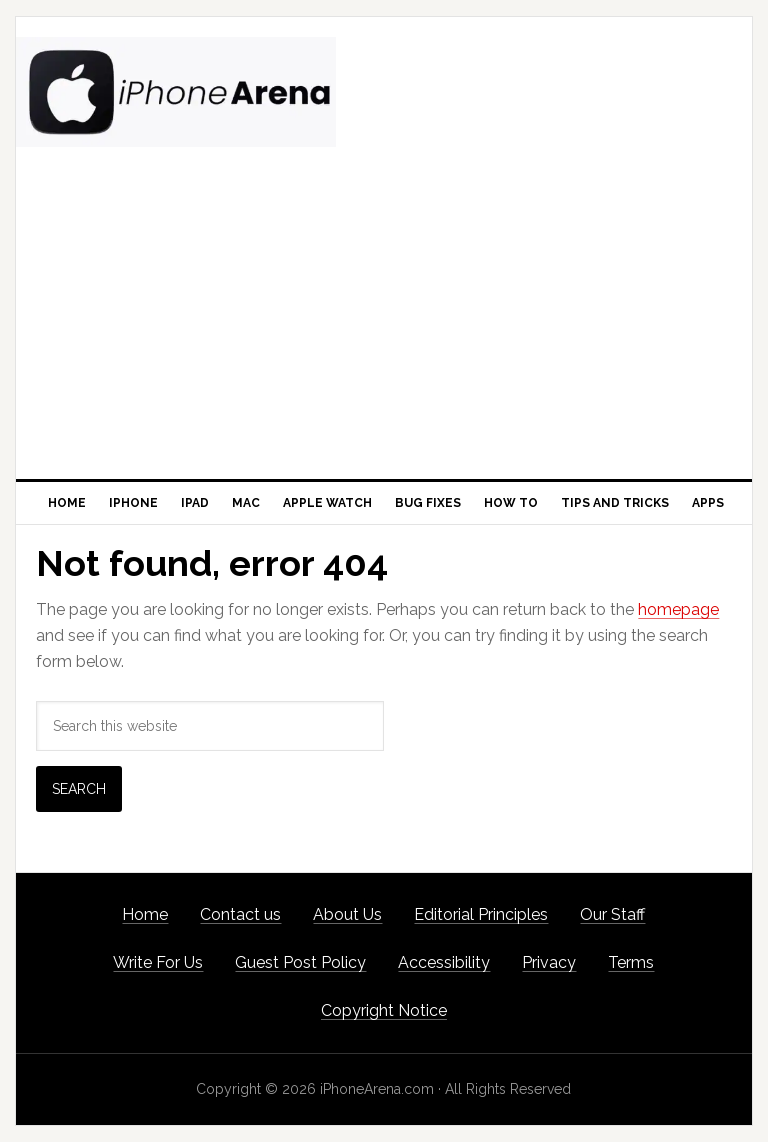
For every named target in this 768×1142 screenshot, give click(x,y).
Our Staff (612, 914)
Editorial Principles (481, 914)
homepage (678, 609)
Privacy (549, 962)
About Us (347, 914)
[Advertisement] (383, 329)
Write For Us (158, 962)
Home (145, 914)
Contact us (240, 914)
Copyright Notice (384, 1010)
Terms (631, 962)
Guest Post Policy (300, 962)
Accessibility (444, 962)
